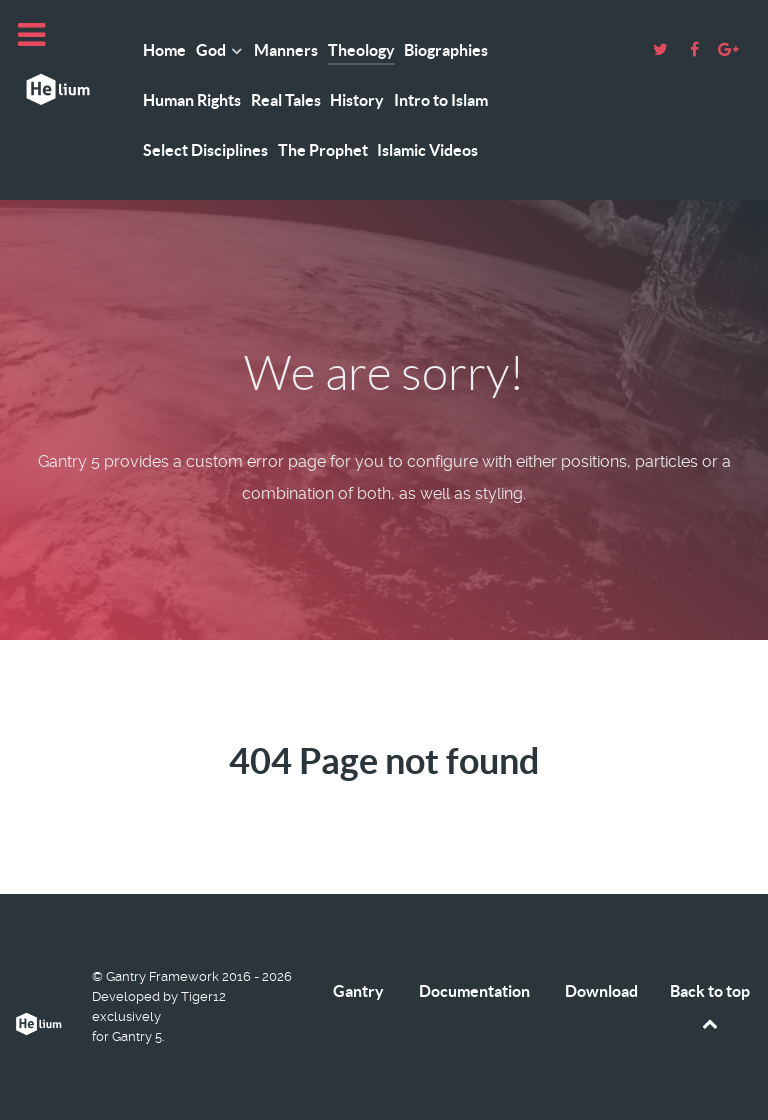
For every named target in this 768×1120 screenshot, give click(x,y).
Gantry (358, 991)
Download (601, 991)
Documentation (474, 991)
